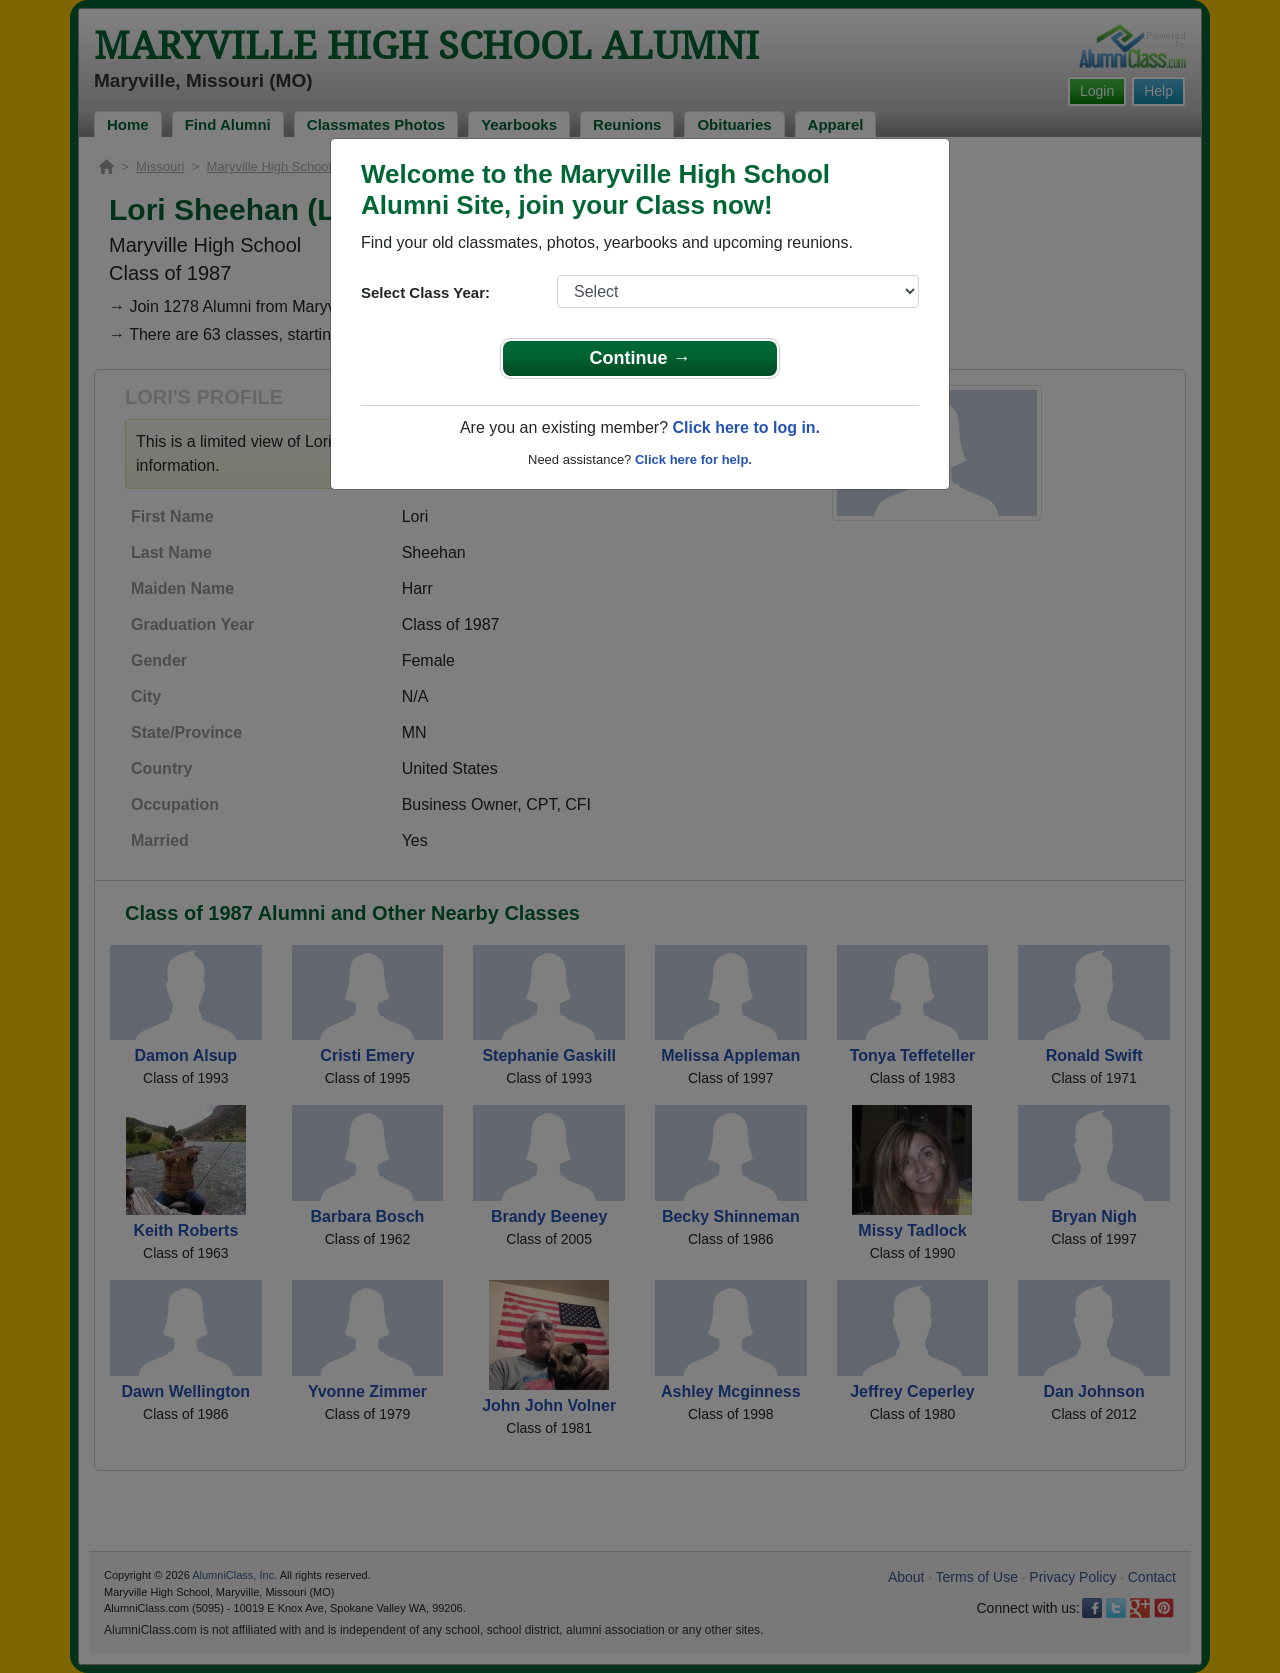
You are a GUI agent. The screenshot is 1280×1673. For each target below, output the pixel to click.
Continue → (640, 358)
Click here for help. (693, 459)
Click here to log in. (746, 427)
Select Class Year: (425, 292)
